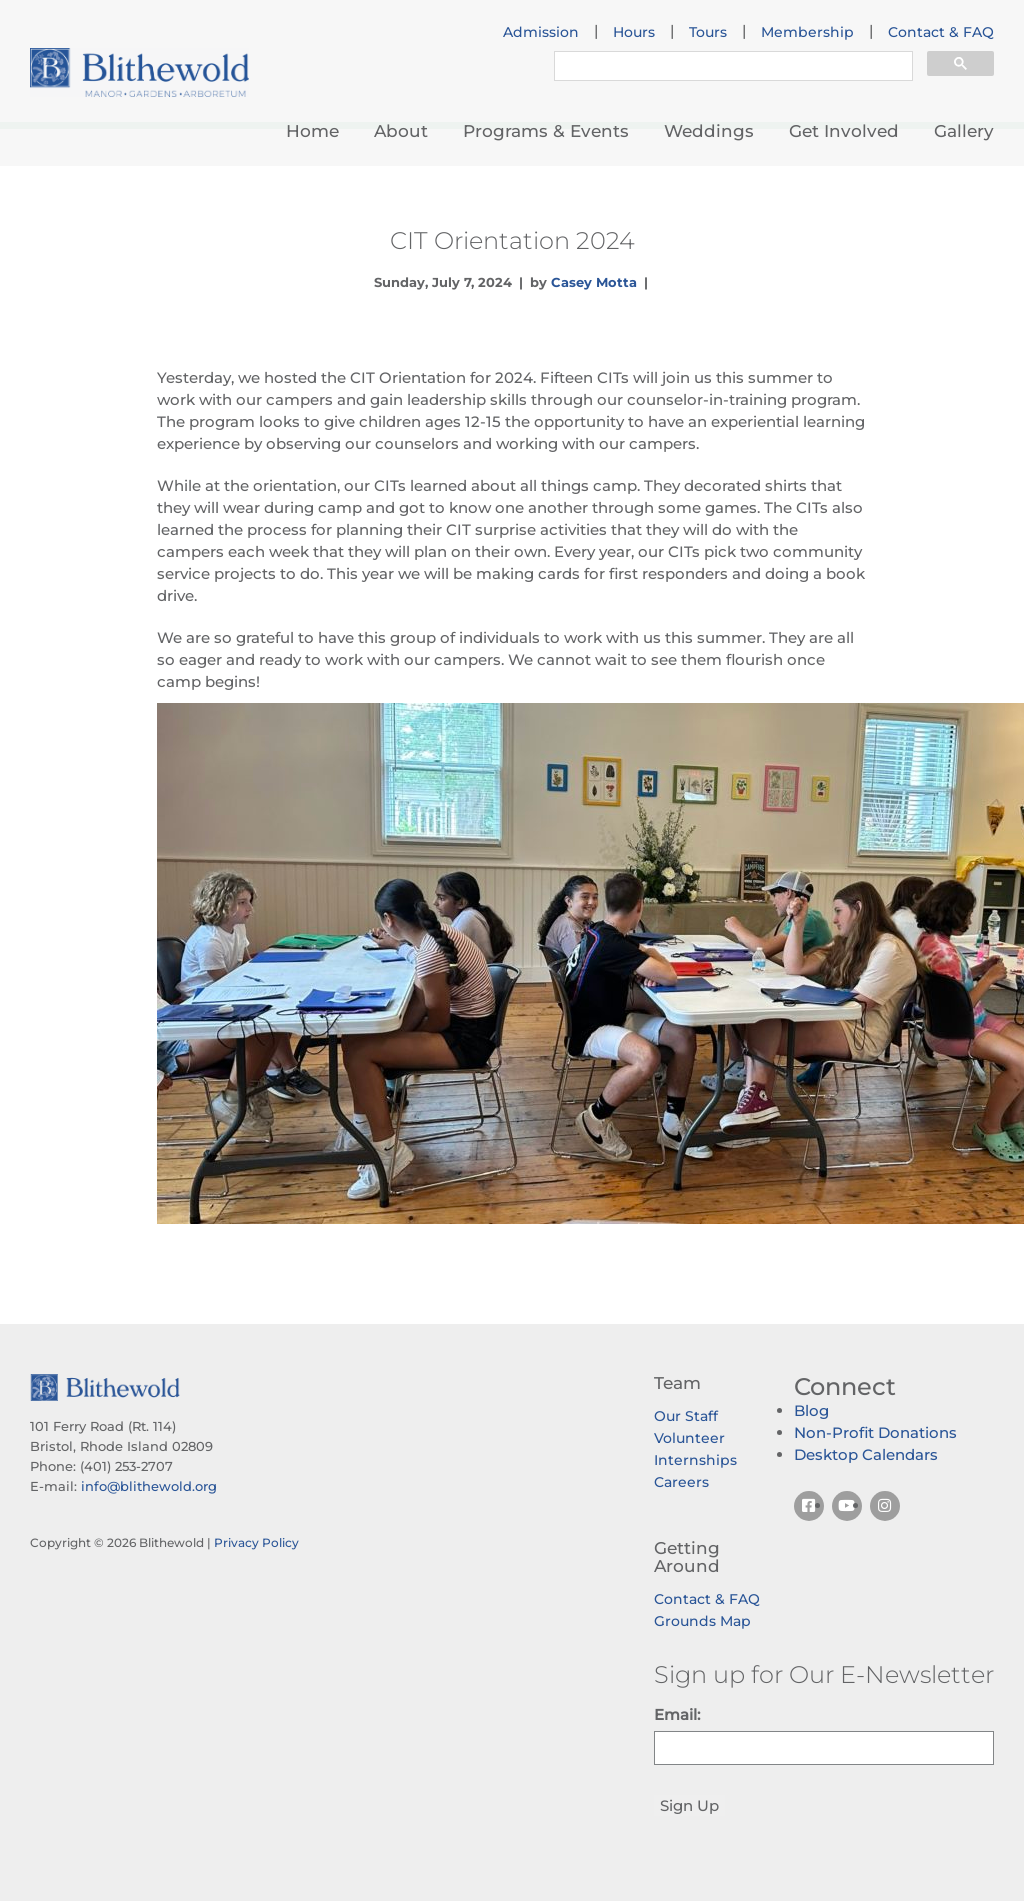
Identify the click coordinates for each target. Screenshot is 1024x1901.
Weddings (709, 131)
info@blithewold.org (149, 1486)
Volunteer (689, 1438)
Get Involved (844, 131)
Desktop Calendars (866, 1454)
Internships (695, 1460)
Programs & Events (546, 131)
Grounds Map (702, 1621)
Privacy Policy (256, 1542)
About (401, 131)
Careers (681, 1482)
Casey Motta (594, 282)
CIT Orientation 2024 (512, 240)
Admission (541, 32)
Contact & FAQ (941, 32)
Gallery (964, 131)
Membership (807, 32)
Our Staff (686, 1416)
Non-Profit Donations (875, 1432)
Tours (708, 32)
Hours (634, 32)
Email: (677, 1714)
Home (312, 131)
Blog (811, 1410)
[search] (731, 68)
